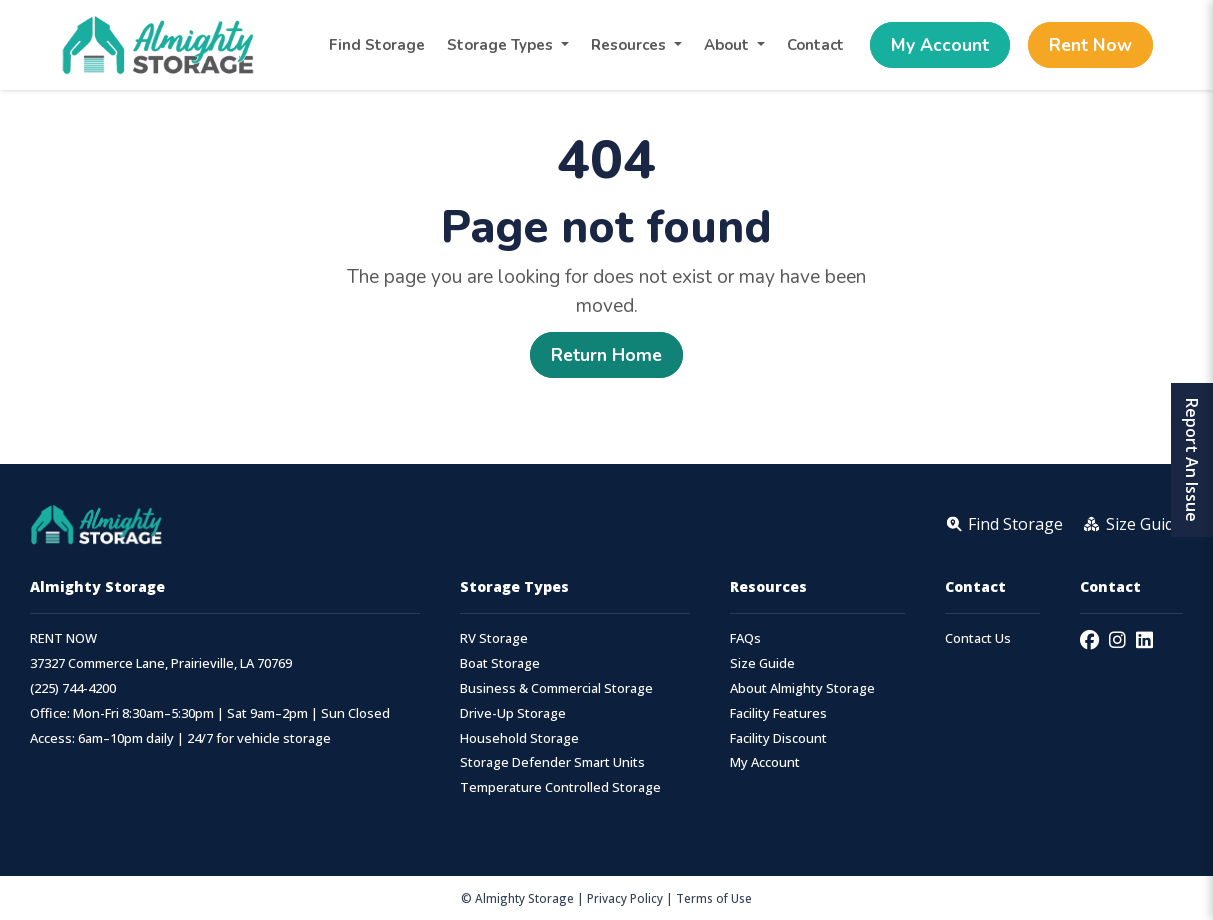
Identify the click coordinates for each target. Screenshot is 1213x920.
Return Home (606, 355)
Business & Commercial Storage (556, 688)
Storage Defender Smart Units (552, 762)
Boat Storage (500, 663)
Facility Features (778, 713)
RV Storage (494, 638)
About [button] (728, 45)
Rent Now (1090, 45)
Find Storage (377, 45)
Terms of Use (714, 898)
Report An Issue (1192, 460)
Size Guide (762, 663)
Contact (815, 45)
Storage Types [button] (502, 45)
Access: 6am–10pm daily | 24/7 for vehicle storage (180, 738)
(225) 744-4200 (73, 688)
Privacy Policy (625, 898)
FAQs (745, 638)
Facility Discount (778, 738)
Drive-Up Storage (513, 713)
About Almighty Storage (802, 688)
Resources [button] (630, 45)
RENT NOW (63, 638)
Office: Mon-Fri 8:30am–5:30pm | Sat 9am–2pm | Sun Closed (210, 713)
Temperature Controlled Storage (560, 787)
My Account (940, 45)
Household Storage (519, 738)
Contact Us (978, 638)
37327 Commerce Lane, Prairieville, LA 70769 (161, 663)
